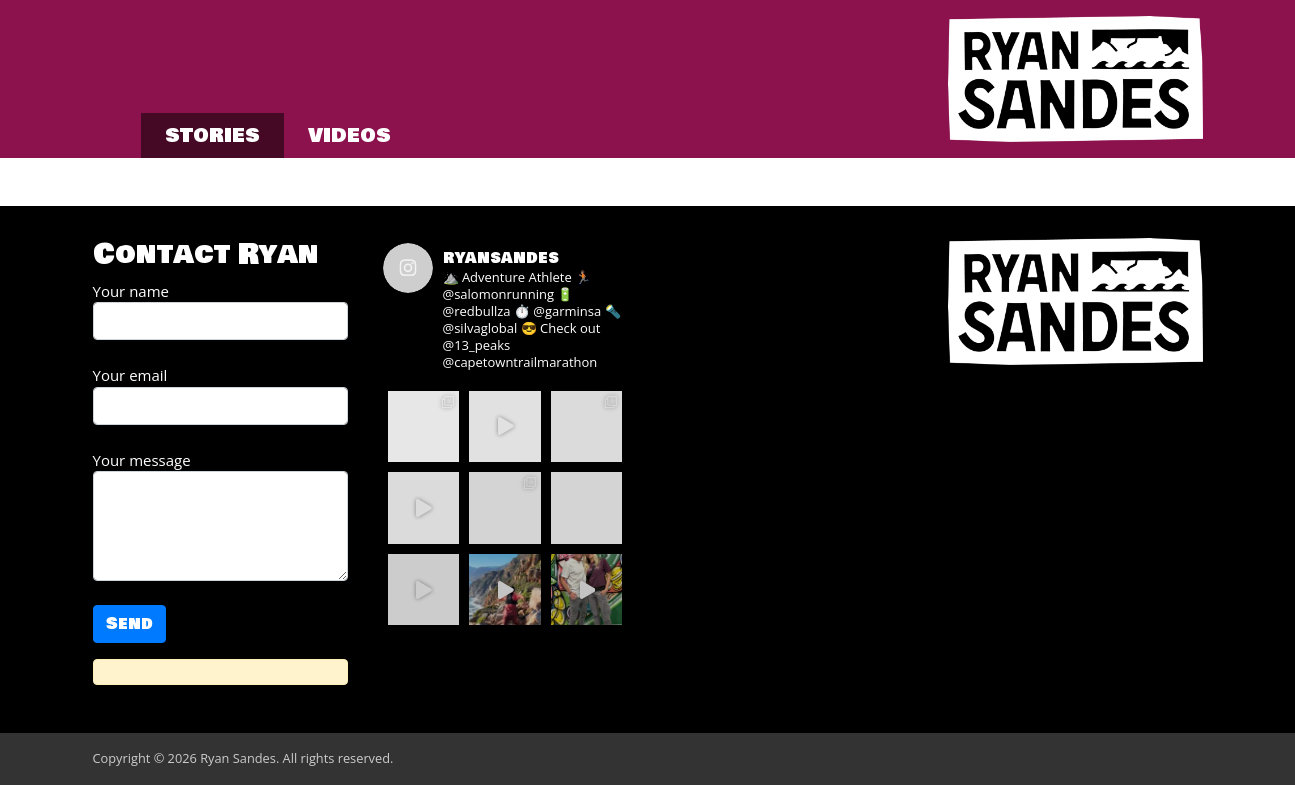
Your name (220, 311)
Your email (220, 395)
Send (129, 623)
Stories (212, 135)
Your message (220, 516)
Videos (349, 135)
